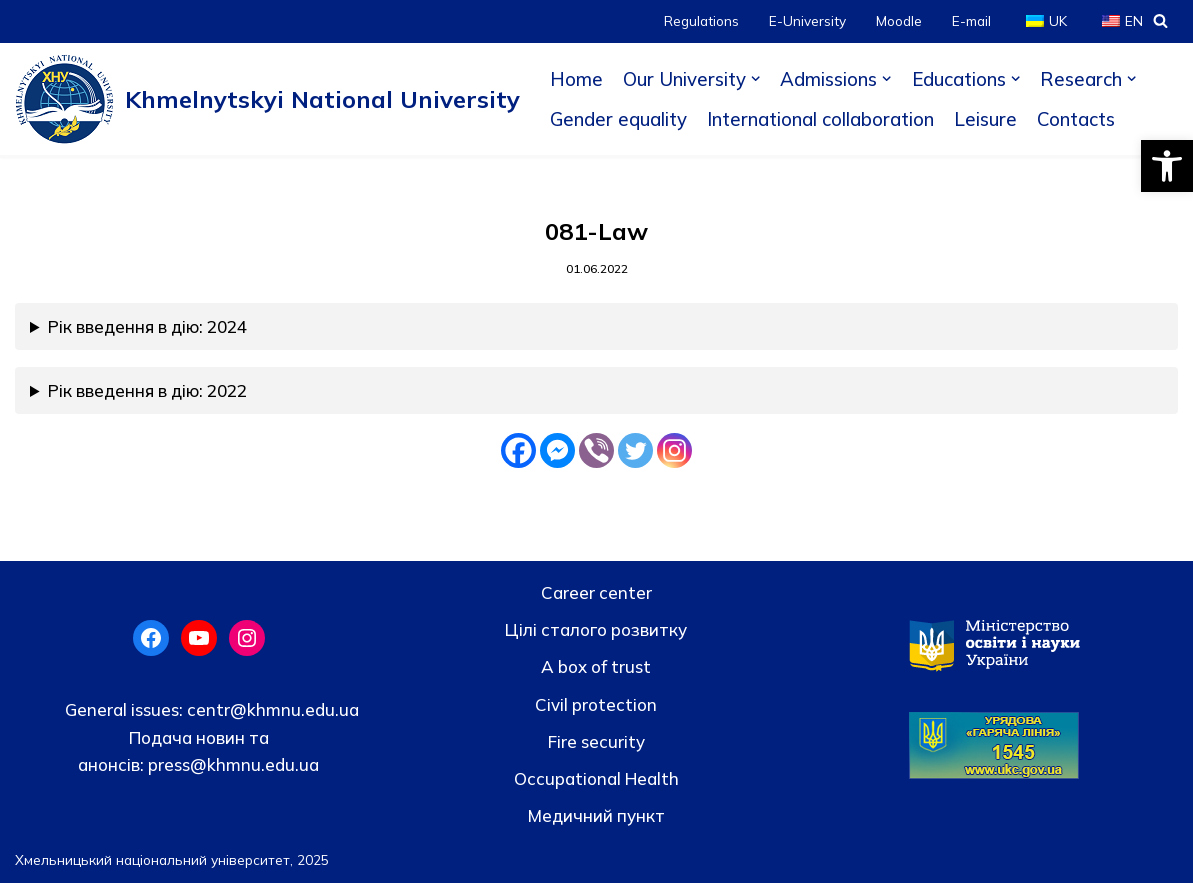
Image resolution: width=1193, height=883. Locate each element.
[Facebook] (518, 450)
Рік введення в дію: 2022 (147, 390)
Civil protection (596, 704)
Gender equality (618, 119)
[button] (1167, 166)
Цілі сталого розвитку (596, 629)
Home (576, 79)
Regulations (701, 20)
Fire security (596, 741)
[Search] (1160, 20)
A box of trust (596, 666)
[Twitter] (635, 450)
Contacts (1076, 119)
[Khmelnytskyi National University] (267, 99)
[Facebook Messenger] (557, 450)
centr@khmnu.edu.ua (271, 709)
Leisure (985, 119)
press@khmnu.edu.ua (231, 764)
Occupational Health (596, 778)
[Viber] (596, 450)
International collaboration (820, 119)
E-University (807, 20)
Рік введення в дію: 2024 (147, 326)
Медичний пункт (596, 815)
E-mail (971, 20)
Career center (596, 592)
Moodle (899, 20)
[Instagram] (674, 450)
